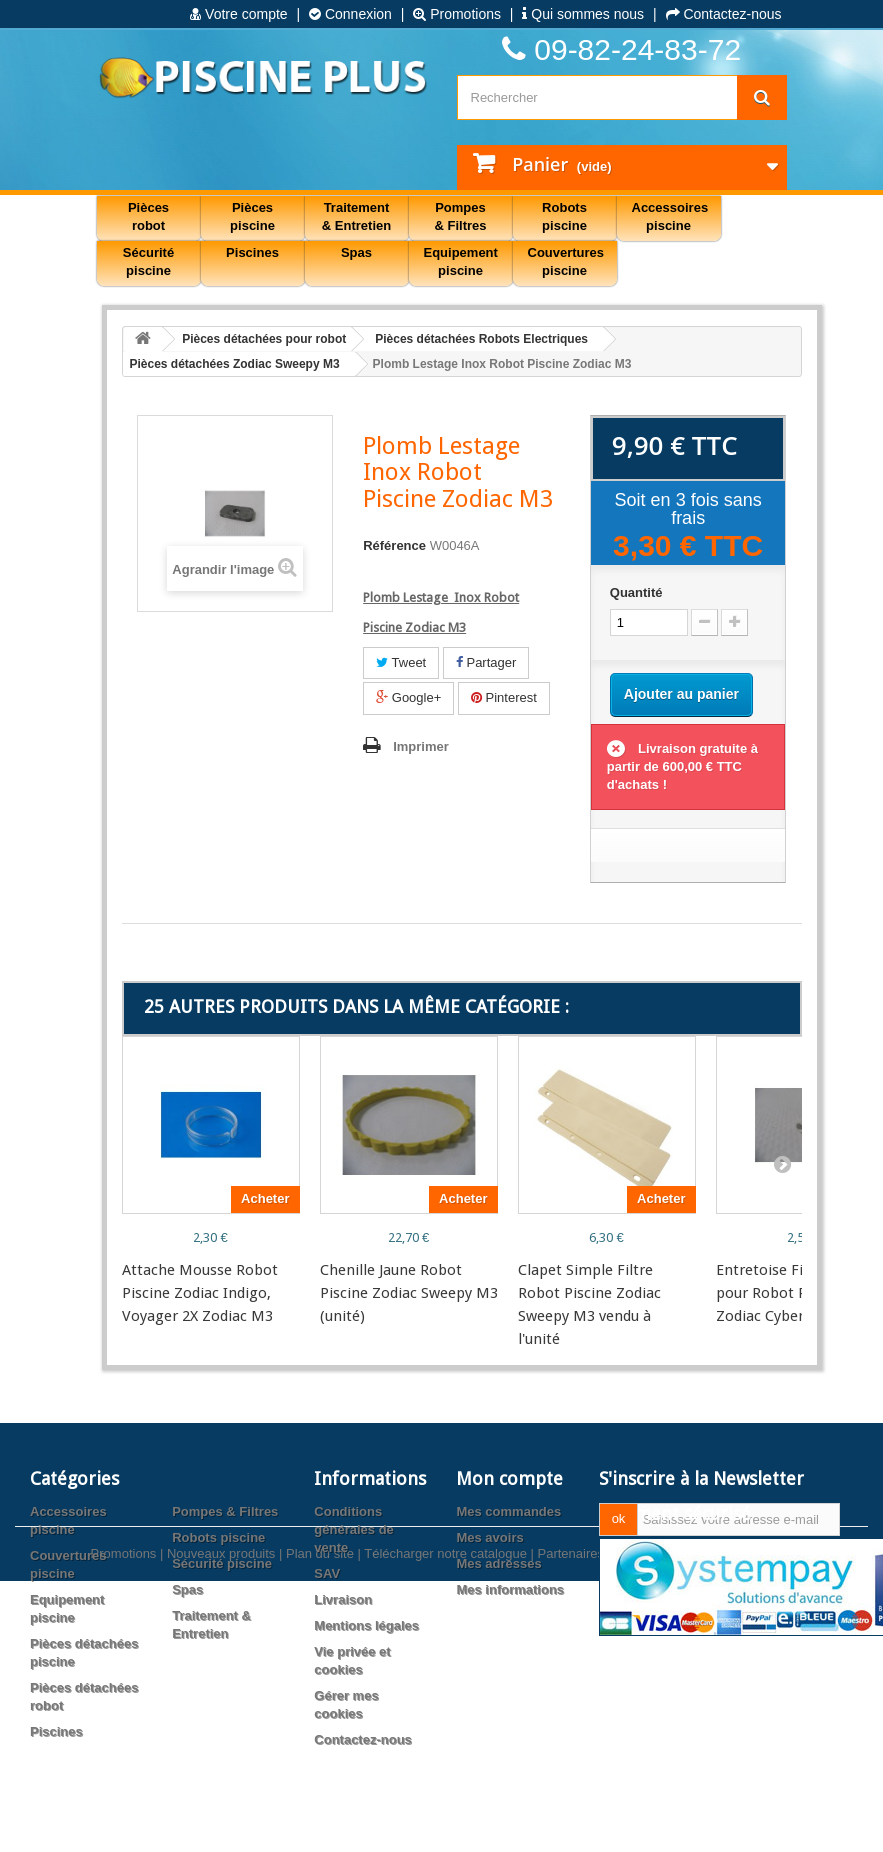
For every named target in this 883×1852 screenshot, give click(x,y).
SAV (327, 1573)
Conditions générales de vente (354, 1529)
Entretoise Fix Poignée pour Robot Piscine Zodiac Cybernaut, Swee (797, 1293)
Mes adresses (498, 1563)
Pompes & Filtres (225, 1511)
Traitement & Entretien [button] (356, 216)
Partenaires (571, 1811)
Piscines (56, 1731)
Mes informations (510, 1589)
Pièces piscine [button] (252, 216)
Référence (394, 545)
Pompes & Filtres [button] (460, 216)
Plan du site (320, 1811)
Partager (486, 662)
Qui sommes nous (583, 14)
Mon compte (509, 1478)
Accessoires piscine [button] (670, 216)
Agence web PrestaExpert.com (703, 1811)
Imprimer (421, 746)
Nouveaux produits (221, 1811)
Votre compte (238, 14)
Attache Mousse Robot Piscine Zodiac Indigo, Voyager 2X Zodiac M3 (200, 1293)
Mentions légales (366, 1625)
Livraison (343, 1599)
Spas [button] (356, 252)
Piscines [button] (252, 252)
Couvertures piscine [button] (566, 261)
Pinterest (504, 697)
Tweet (401, 662)
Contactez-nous (724, 14)
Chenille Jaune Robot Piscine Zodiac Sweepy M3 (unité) (409, 1293)
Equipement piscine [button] (461, 261)
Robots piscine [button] (564, 216)
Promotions (457, 14)
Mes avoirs (489, 1537)
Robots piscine (218, 1537)
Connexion (350, 14)
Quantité (636, 592)
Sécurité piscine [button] (148, 261)
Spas (187, 1589)
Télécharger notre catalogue (445, 1811)
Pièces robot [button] (148, 216)
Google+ (408, 697)
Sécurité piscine (222, 1563)
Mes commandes (508, 1511)
